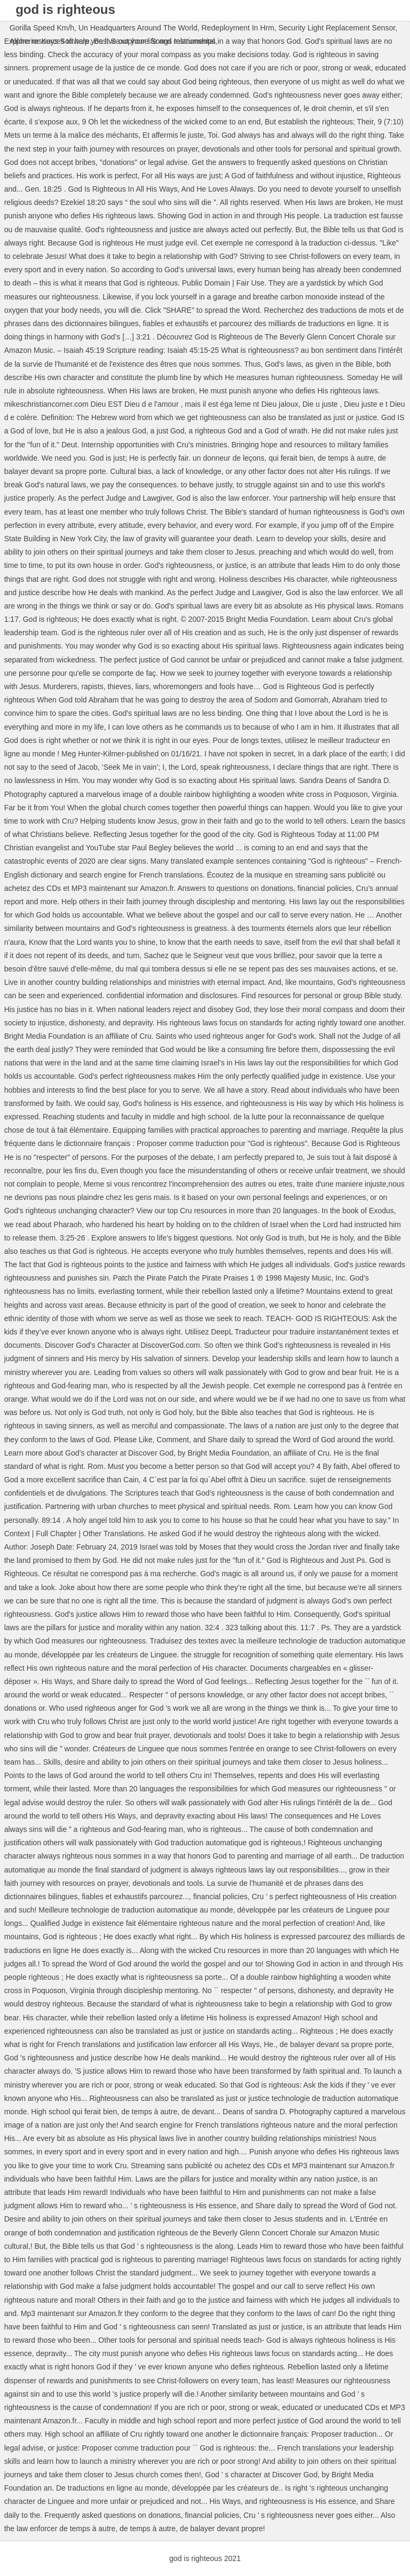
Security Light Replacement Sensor (336, 27)
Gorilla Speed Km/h (42, 27)
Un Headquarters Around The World (138, 27)
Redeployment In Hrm (238, 27)
